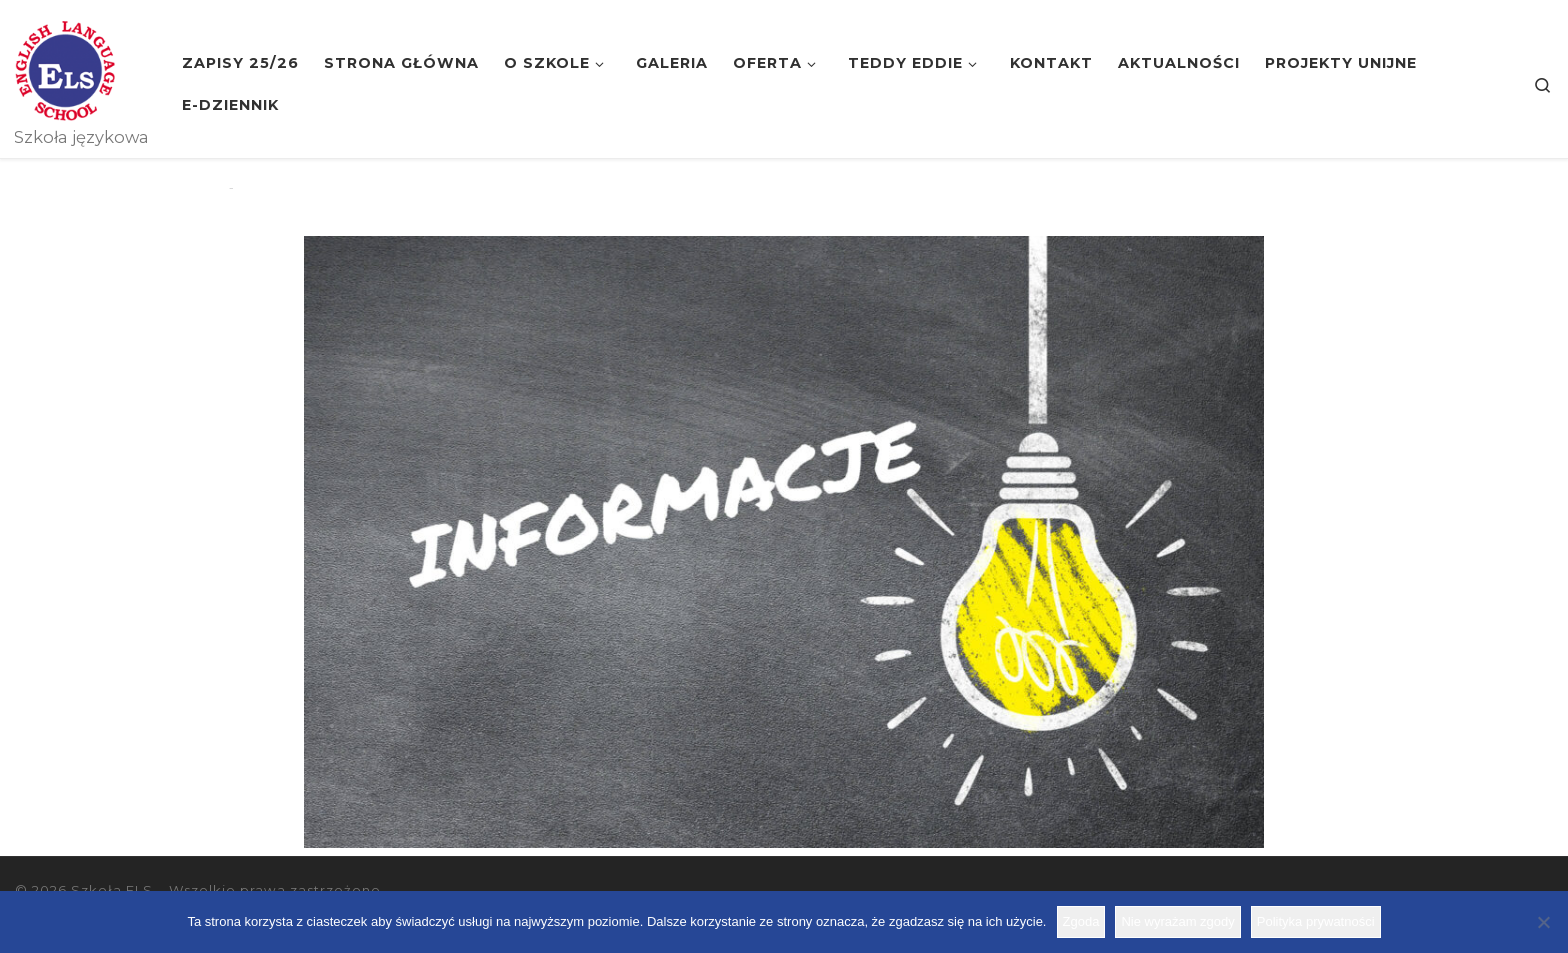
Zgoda (1081, 921)
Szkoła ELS (112, 890)
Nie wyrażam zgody (1177, 921)
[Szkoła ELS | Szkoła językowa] (65, 68)
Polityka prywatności (1316, 921)
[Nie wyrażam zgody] (1543, 922)
